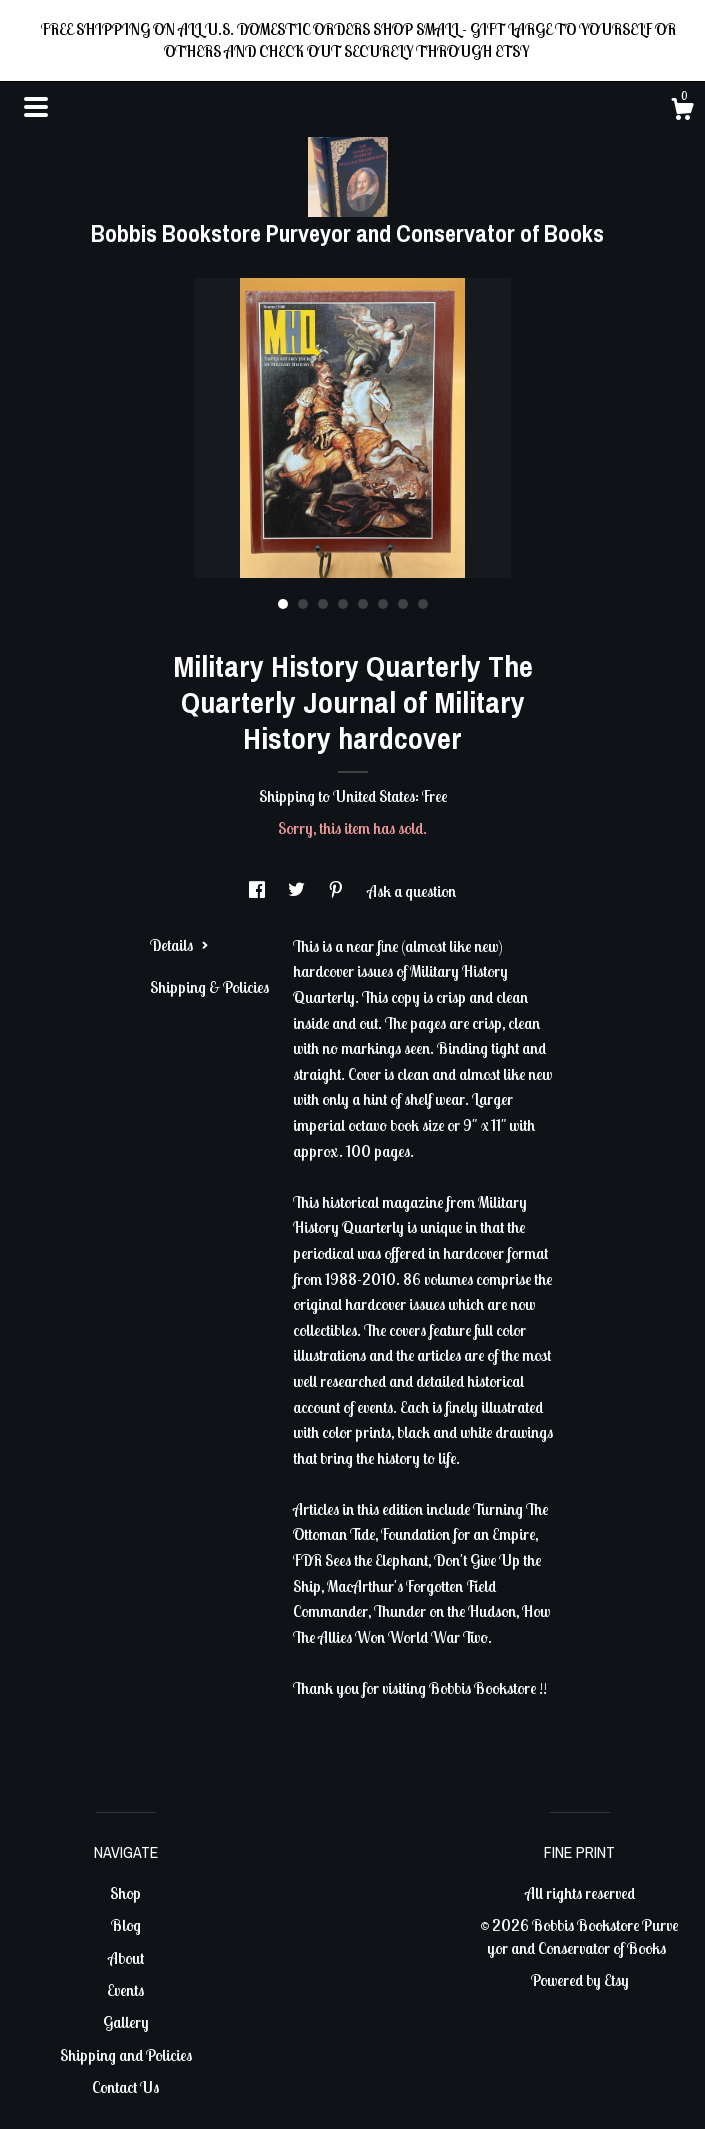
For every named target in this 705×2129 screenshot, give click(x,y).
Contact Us (125, 2087)
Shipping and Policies (126, 2055)
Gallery (126, 2022)
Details (179, 945)
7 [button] (403, 604)
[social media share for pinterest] (337, 891)
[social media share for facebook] (258, 891)
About (126, 1958)
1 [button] (283, 604)
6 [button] (383, 604)
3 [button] (323, 604)
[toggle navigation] (36, 107)
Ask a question (411, 891)
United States (374, 796)
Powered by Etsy (580, 1980)
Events (125, 1990)
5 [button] (363, 604)
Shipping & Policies (209, 987)
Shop (125, 1893)
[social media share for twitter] (298, 891)
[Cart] (682, 112)
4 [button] (343, 604)
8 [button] (423, 604)
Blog (126, 1925)
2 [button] (303, 604)
